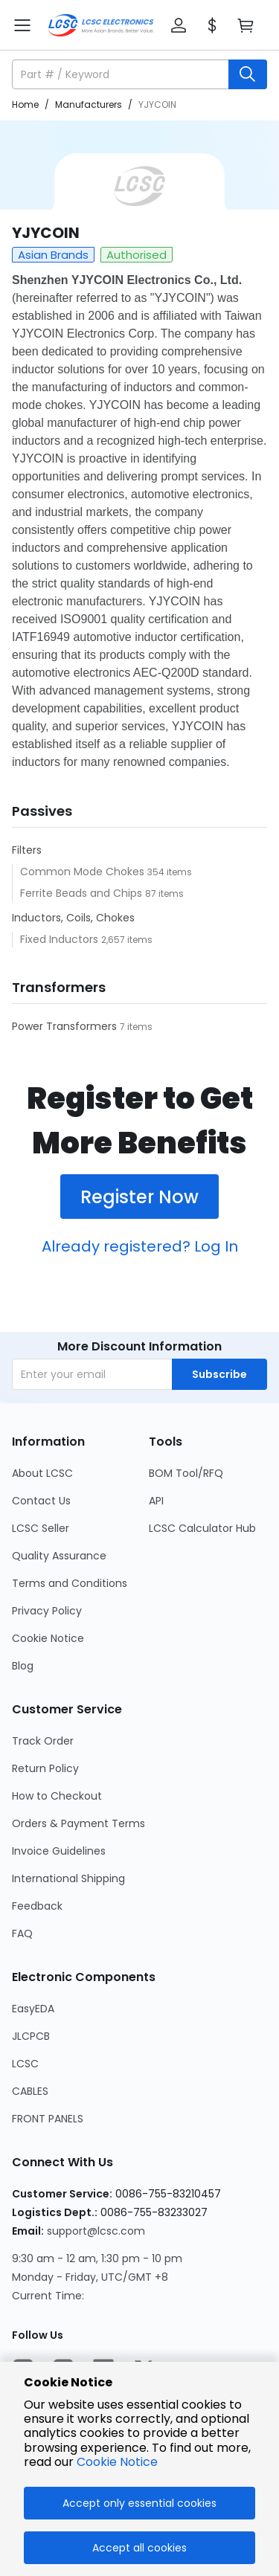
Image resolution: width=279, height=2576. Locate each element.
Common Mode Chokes (83, 871)
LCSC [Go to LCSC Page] (25, 2063)
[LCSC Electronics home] (101, 25)
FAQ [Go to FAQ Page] (22, 1933)
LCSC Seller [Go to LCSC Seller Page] (40, 1528)
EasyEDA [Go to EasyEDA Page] (33, 2008)
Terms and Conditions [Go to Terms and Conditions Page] (69, 1583)
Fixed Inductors (60, 939)
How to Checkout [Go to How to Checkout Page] (57, 1795)
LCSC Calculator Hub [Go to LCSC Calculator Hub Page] (202, 1528)
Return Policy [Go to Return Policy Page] (45, 1768)
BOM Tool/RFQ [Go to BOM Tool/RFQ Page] (186, 1473)
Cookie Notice (117, 2461)
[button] (178, 25)
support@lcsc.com (96, 2231)
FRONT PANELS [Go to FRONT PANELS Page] (47, 2118)
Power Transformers (66, 1026)
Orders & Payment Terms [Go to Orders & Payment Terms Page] (78, 1823)
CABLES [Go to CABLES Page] (30, 2091)
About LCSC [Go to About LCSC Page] (42, 1473)
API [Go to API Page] (156, 1500)
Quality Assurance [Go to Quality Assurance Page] (59, 1555)
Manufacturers (88, 104)
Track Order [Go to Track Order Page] (43, 1740)
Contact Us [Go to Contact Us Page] (41, 1500)
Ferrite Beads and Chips (82, 893)
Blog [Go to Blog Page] (22, 1665)
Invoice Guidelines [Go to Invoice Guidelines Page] (59, 1851)
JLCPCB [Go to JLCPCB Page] (31, 2036)
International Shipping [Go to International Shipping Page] (68, 1878)
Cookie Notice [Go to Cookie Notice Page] (48, 1638)
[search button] (247, 74)
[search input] (121, 74)
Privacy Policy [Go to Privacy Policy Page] (47, 1610)
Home (25, 104)
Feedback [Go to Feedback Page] (37, 1906)
